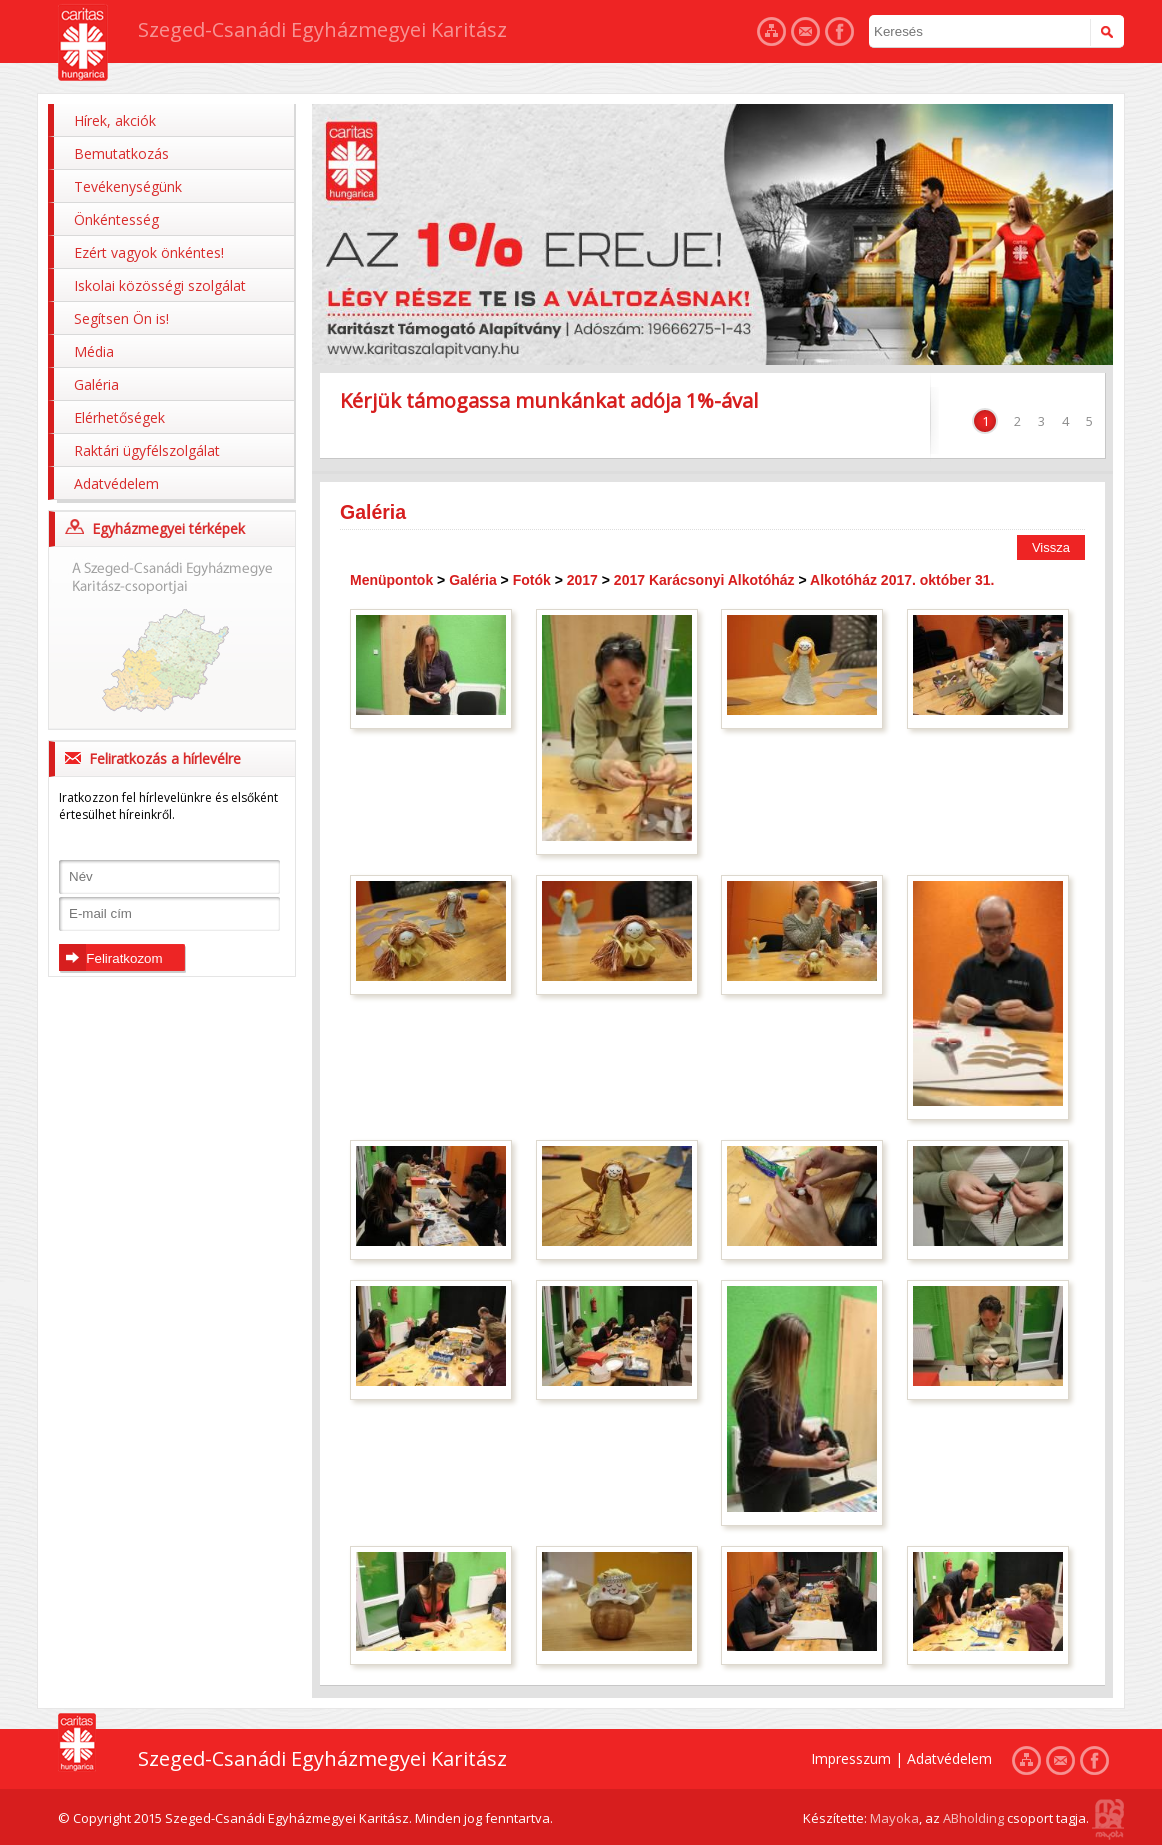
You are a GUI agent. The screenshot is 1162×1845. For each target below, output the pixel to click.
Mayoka (894, 1818)
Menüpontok (391, 580)
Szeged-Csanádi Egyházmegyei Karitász (322, 29)
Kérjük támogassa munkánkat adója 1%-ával (549, 400)
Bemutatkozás (121, 153)
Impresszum (851, 1758)
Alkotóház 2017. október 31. (902, 580)
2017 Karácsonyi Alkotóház (704, 580)
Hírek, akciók (115, 120)
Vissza (1051, 547)
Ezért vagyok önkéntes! (149, 252)
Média (94, 351)
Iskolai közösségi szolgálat (160, 285)
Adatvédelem (116, 483)
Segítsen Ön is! (121, 318)
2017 (582, 580)
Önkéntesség (116, 219)
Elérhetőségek (119, 417)
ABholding (973, 1818)
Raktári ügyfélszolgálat (147, 450)
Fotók (532, 580)
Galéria (96, 384)
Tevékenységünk (128, 186)
